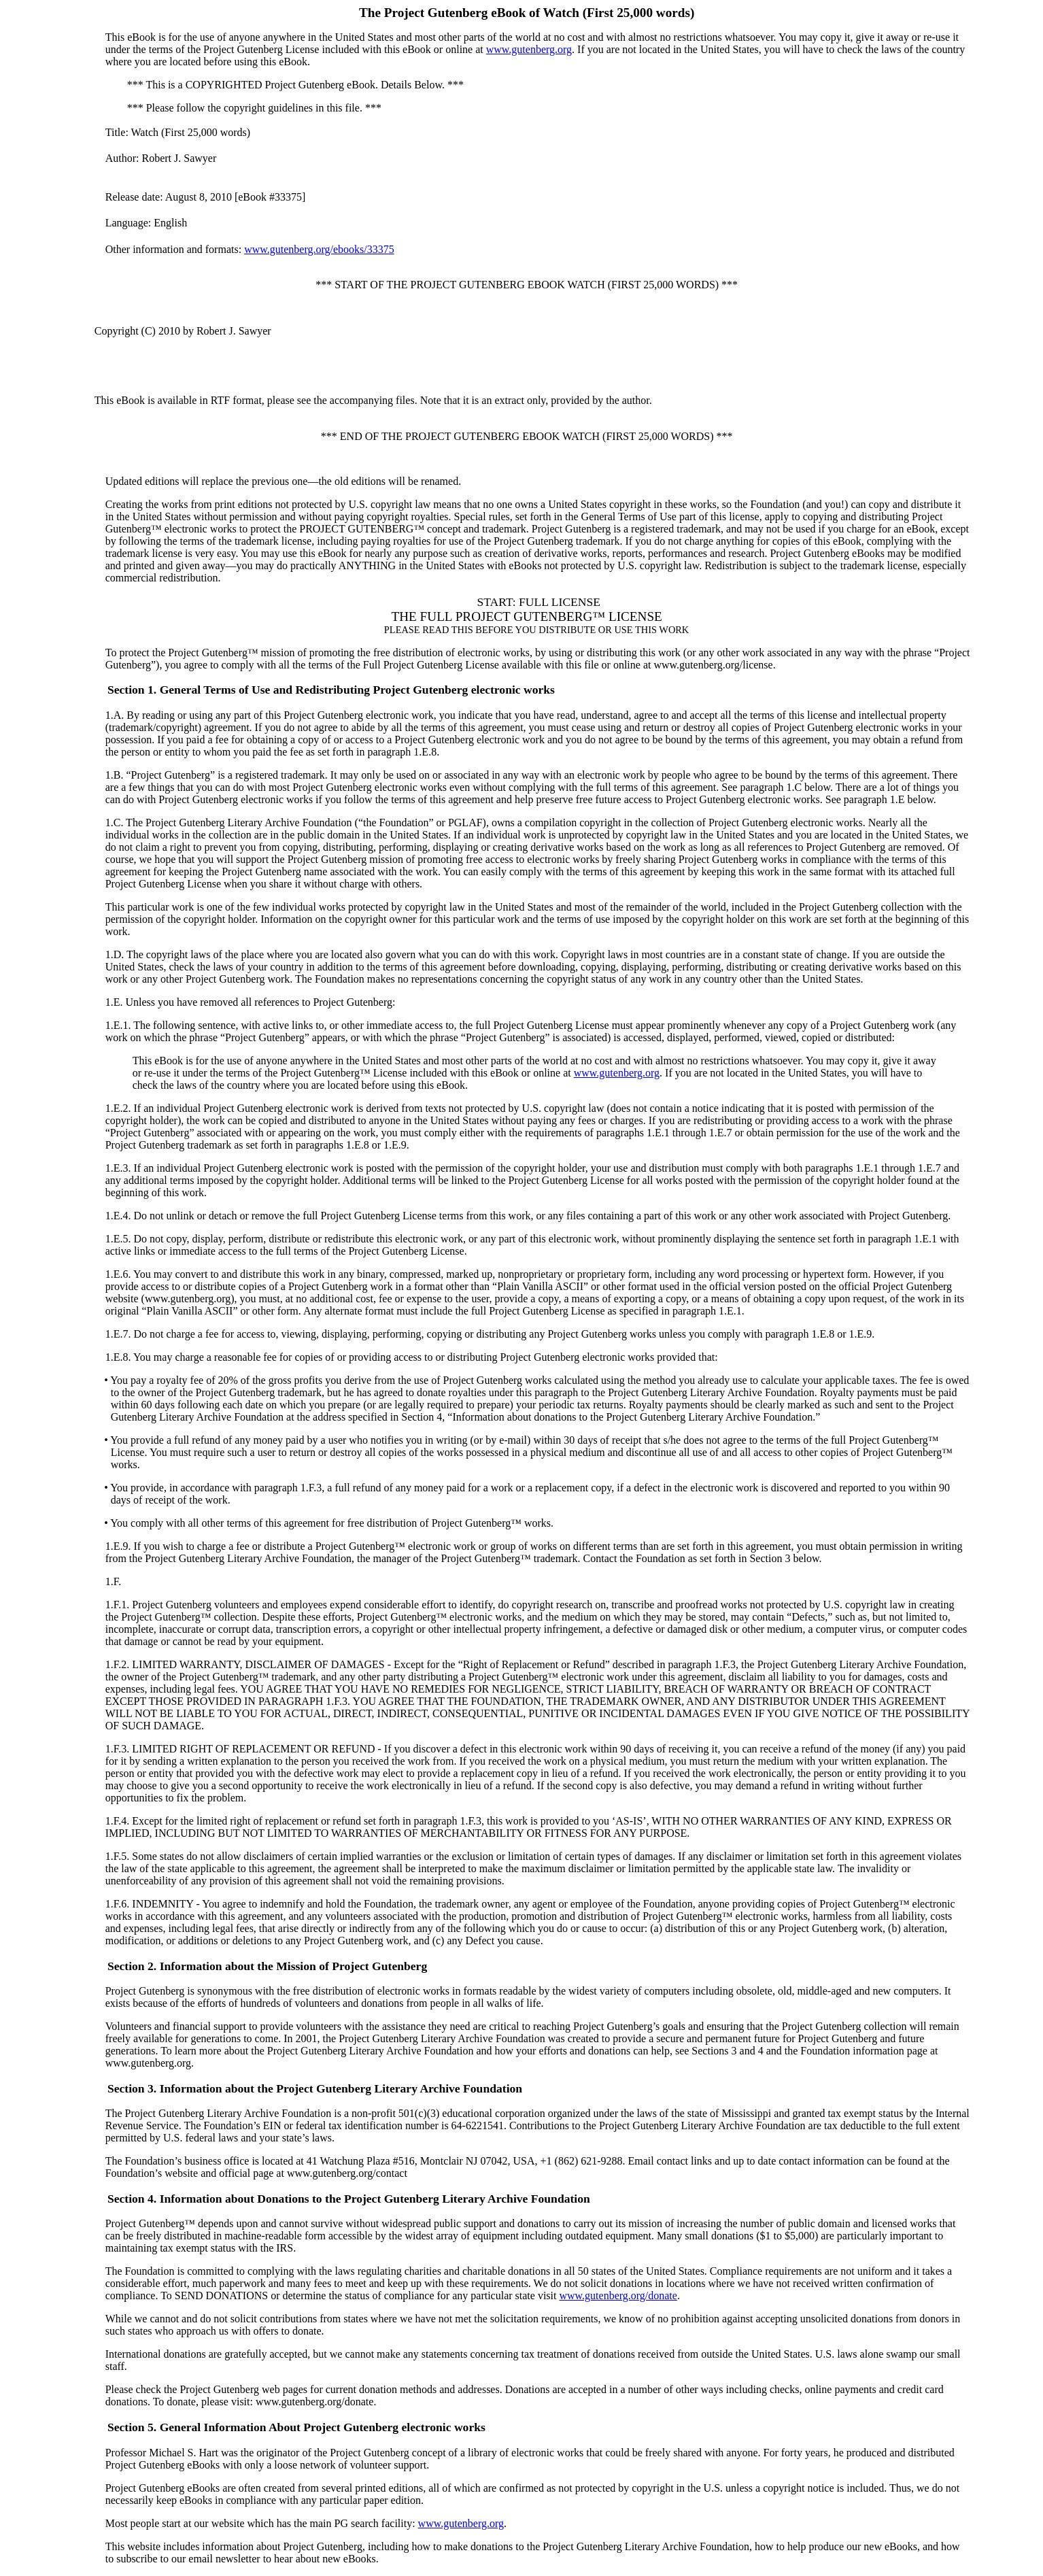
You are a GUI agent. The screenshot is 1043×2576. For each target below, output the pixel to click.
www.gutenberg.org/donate (618, 2295)
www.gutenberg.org (529, 49)
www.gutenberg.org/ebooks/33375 (319, 249)
